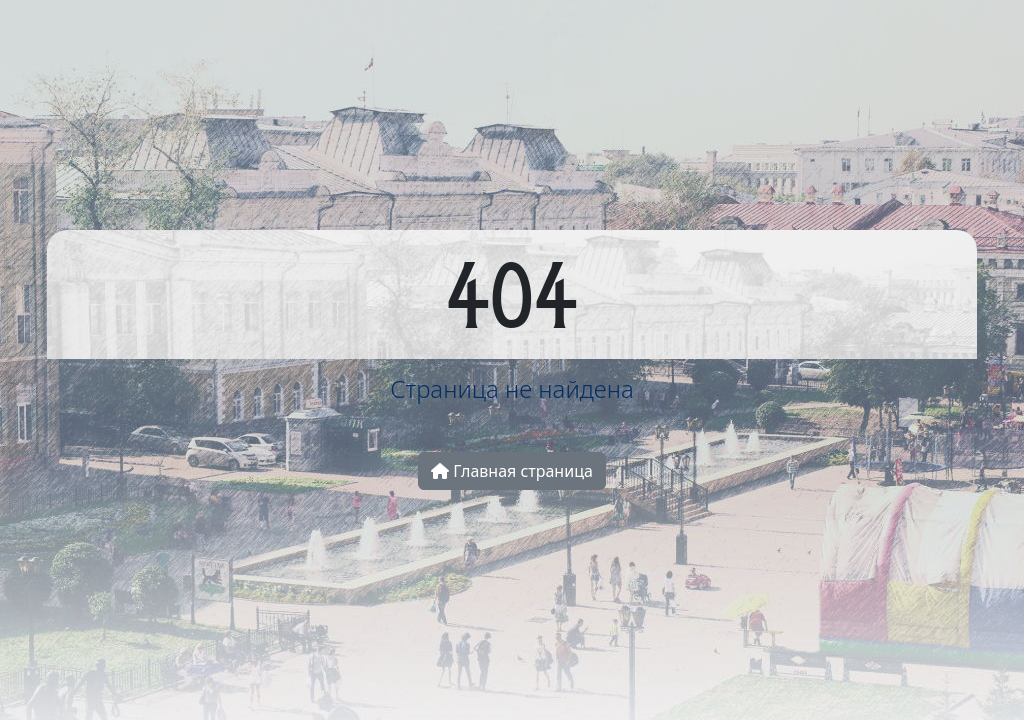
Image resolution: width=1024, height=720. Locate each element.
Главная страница (512, 471)
